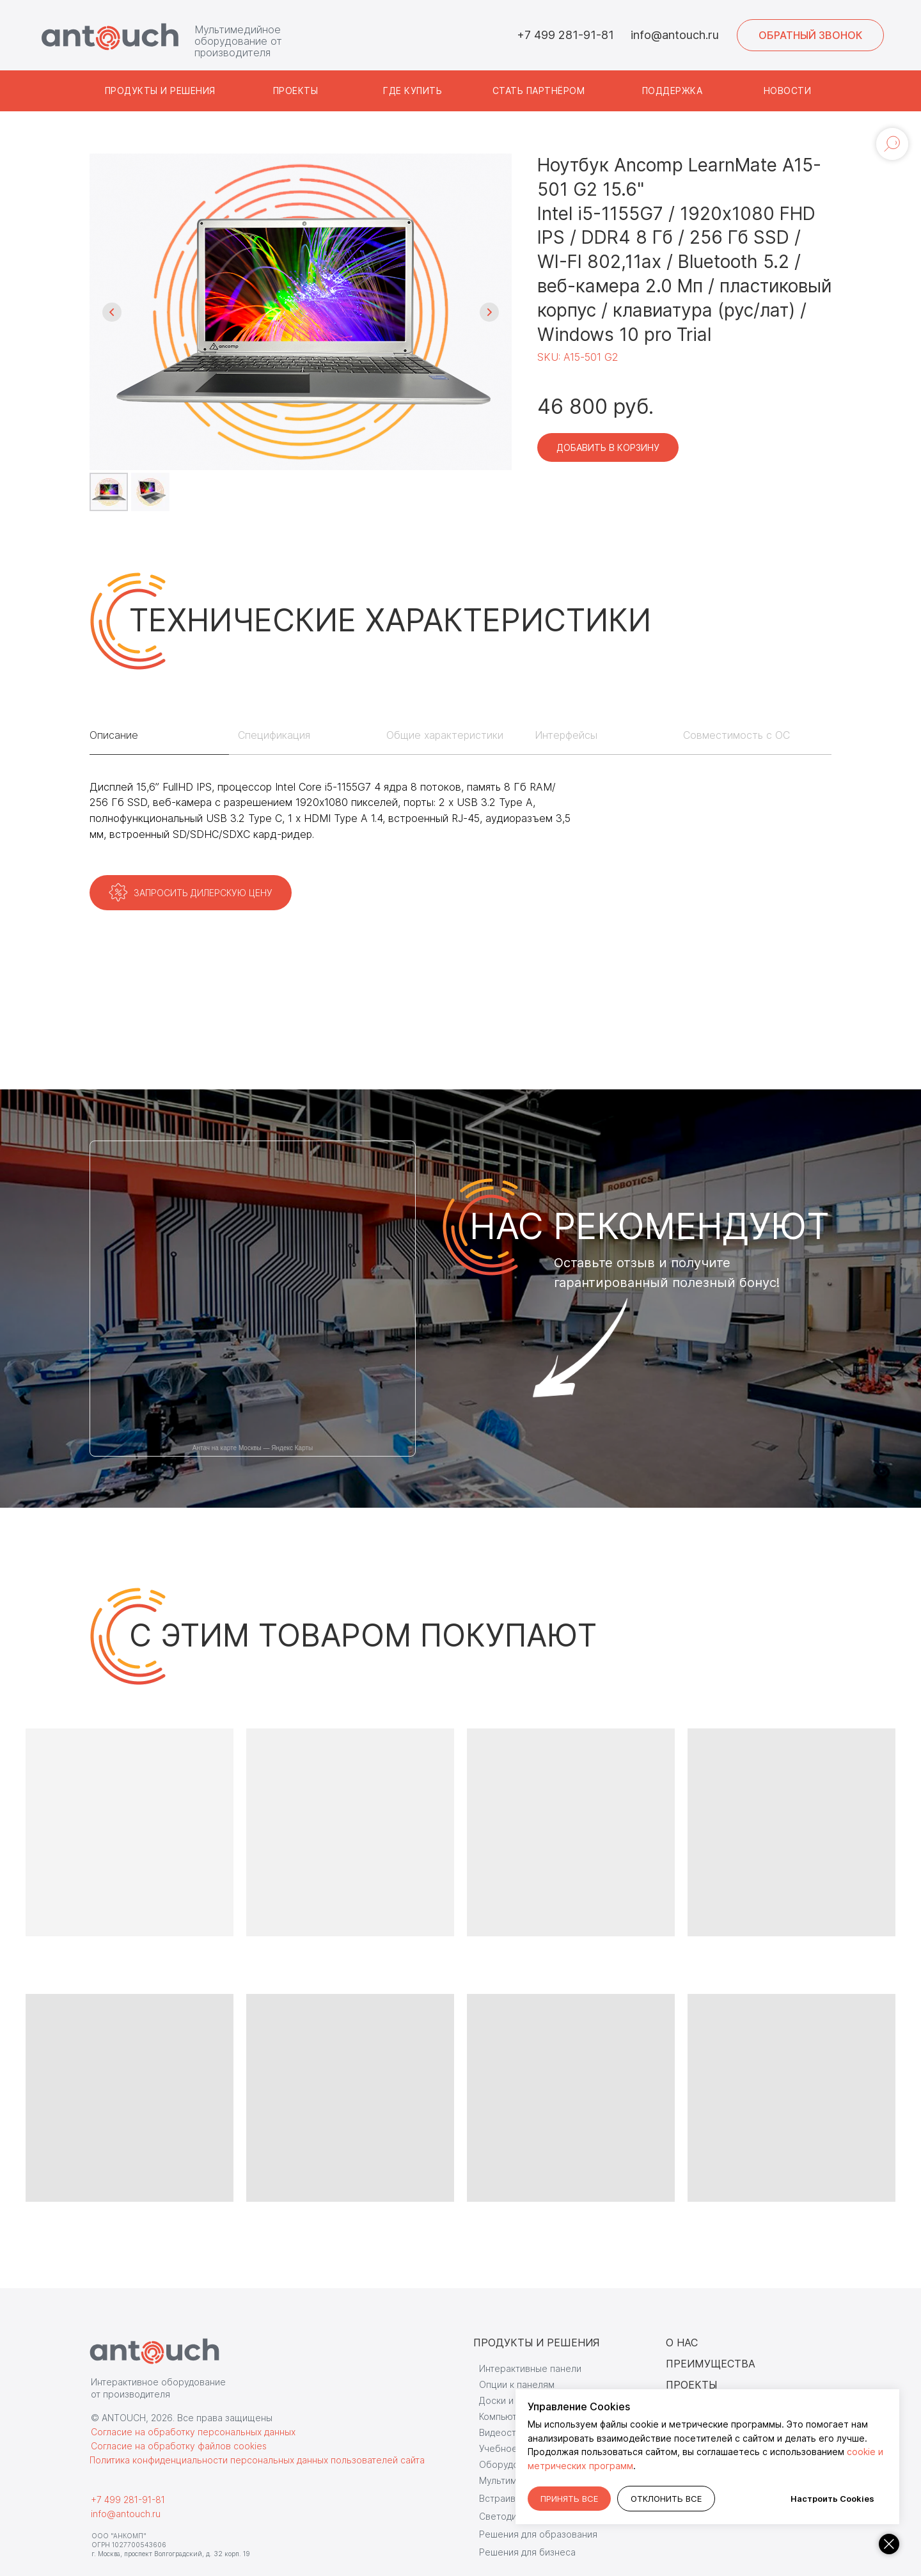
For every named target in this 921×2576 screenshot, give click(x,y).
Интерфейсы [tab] (566, 735)
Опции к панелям (517, 2384)
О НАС (682, 2342)
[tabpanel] (460, 824)
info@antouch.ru (675, 35)
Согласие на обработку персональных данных (193, 2431)
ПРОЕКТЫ (691, 2384)
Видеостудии (507, 2432)
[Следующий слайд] (489, 312)
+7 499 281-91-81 (565, 35)
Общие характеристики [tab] (444, 735)
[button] (810, 35)
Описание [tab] (114, 735)
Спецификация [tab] (274, 735)
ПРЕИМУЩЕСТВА (710, 2363)
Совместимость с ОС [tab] (736, 735)
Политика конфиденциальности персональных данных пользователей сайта (257, 2459)
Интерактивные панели (530, 2368)
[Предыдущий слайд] (112, 312)
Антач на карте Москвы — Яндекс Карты (253, 1447)
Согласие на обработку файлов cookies (179, 2445)
